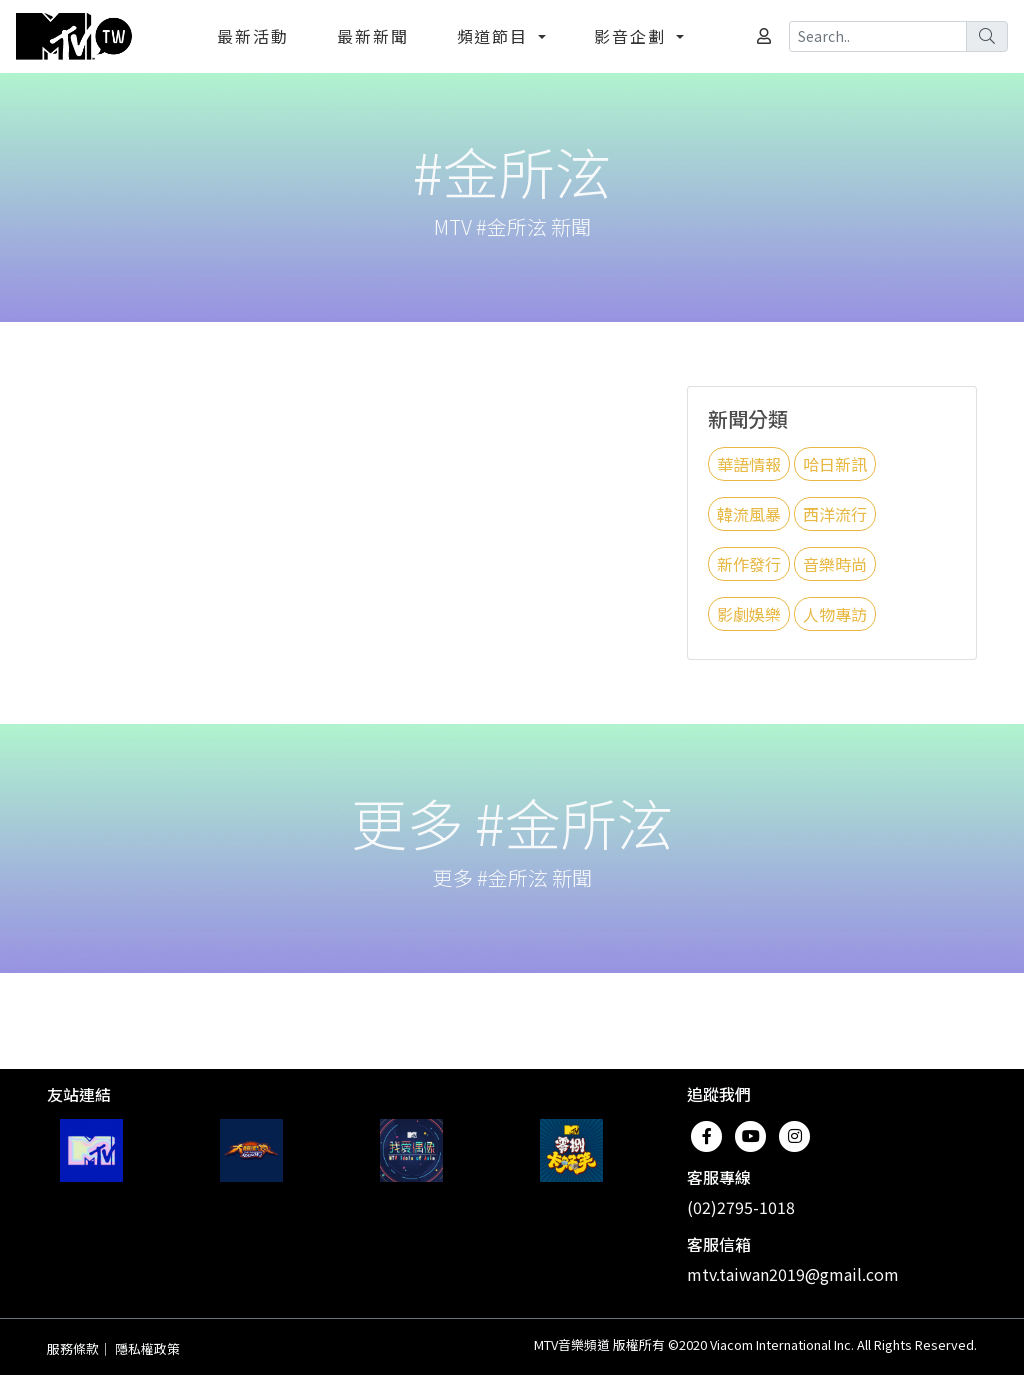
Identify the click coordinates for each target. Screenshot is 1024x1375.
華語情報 (749, 464)
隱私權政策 (147, 1348)
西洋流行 (835, 514)
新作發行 (749, 564)
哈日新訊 (835, 464)
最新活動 (253, 36)
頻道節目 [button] (496, 36)
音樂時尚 (835, 564)
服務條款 (73, 1348)
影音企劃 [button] (633, 36)
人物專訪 (835, 614)
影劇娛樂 (749, 614)
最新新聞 (373, 36)
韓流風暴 (749, 514)
